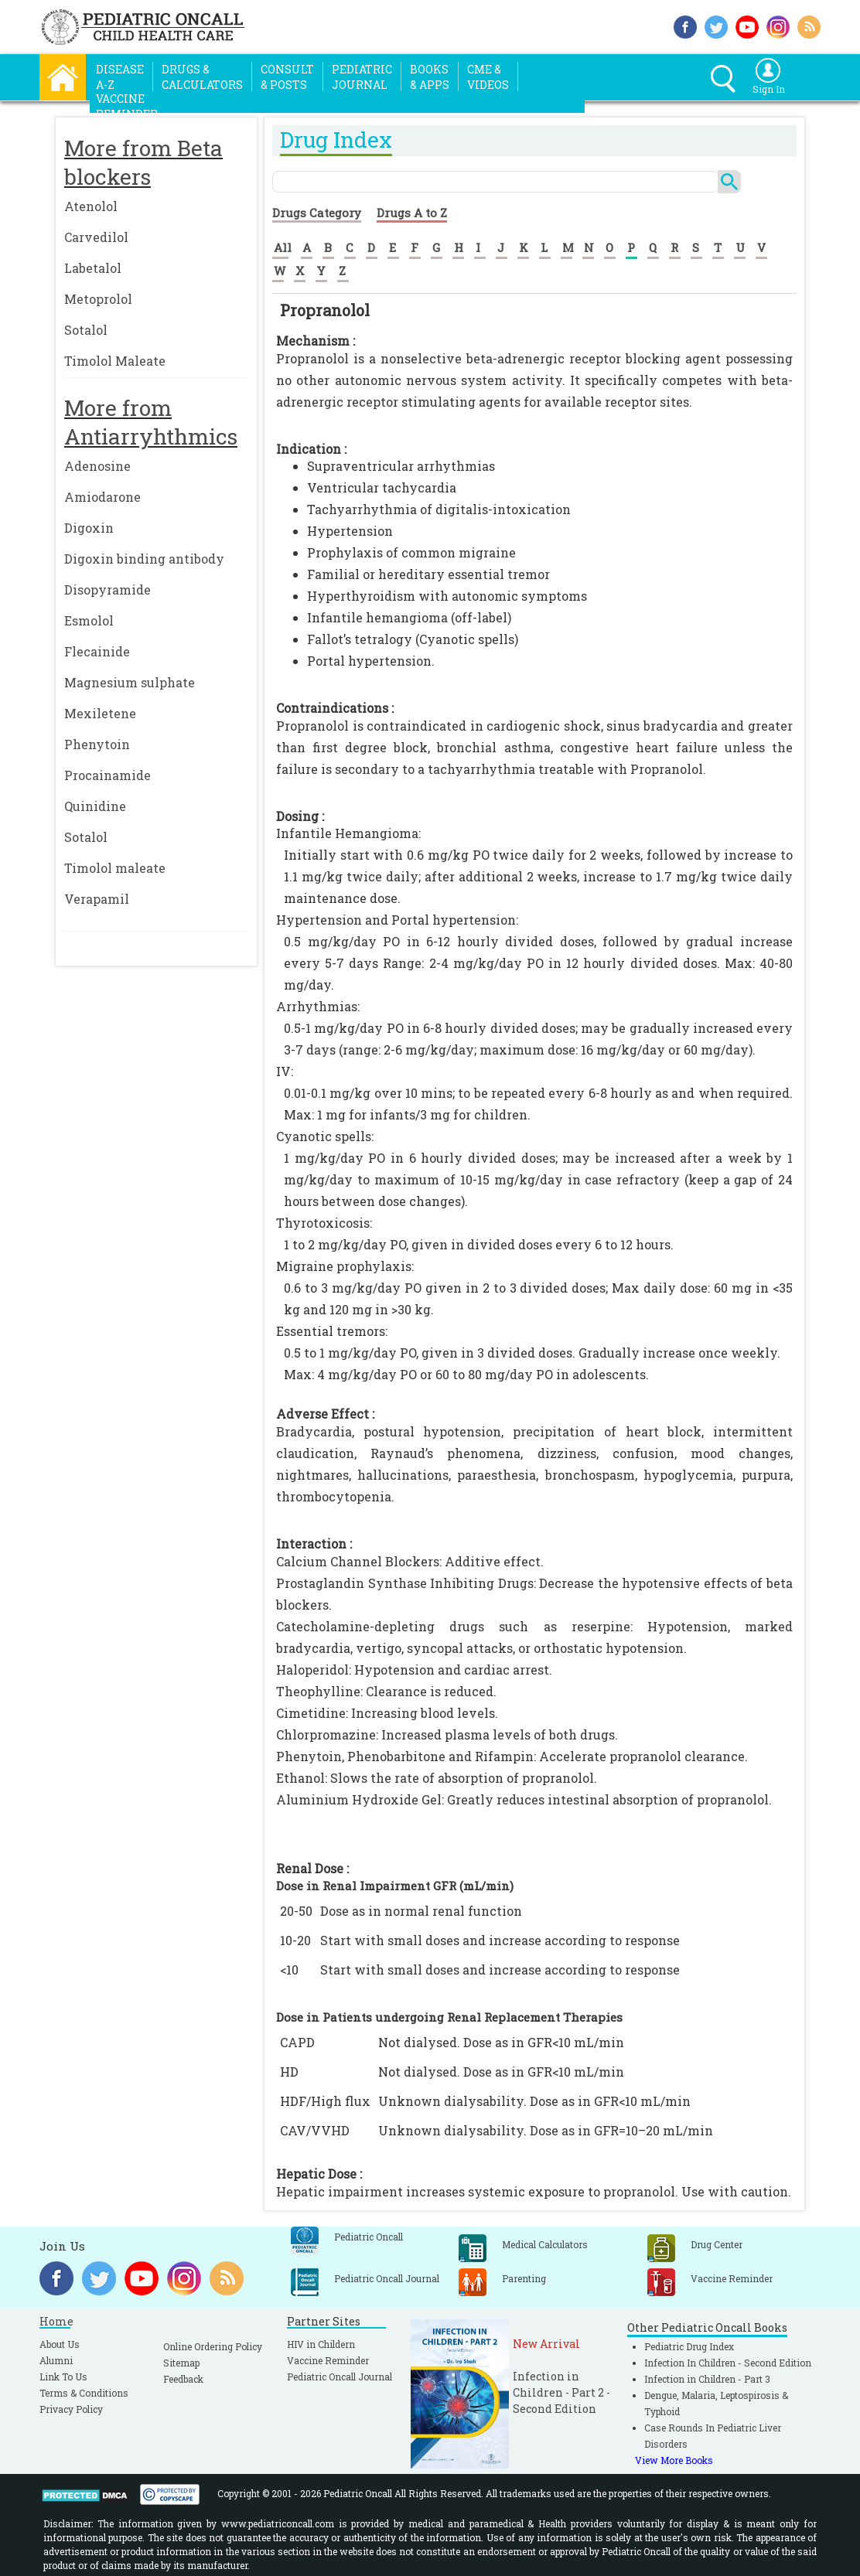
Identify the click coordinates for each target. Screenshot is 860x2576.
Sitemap (181, 2362)
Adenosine (97, 466)
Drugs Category (316, 212)
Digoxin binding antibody (144, 558)
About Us (59, 2344)
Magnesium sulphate (129, 682)
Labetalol (92, 268)
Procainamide (107, 775)
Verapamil (96, 899)
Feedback (183, 2379)
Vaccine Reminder (328, 2360)
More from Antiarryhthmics (150, 422)
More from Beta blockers (143, 162)
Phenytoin (97, 744)
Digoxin (89, 528)
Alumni (56, 2360)
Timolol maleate (115, 868)
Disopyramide (107, 589)
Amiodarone (102, 497)
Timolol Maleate (115, 361)
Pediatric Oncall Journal (339, 2376)
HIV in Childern (321, 2344)
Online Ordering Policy (212, 2346)
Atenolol (91, 206)
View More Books (674, 2460)
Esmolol (89, 620)
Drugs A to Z (412, 212)
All (283, 247)
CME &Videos (488, 77)
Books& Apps (429, 77)
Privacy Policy (71, 2409)
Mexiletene (100, 713)
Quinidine (95, 806)
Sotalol (86, 330)
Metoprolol (98, 299)
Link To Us (63, 2376)
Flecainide (97, 651)
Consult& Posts (287, 77)
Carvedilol (96, 237)
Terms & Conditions (83, 2393)
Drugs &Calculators (202, 77)
